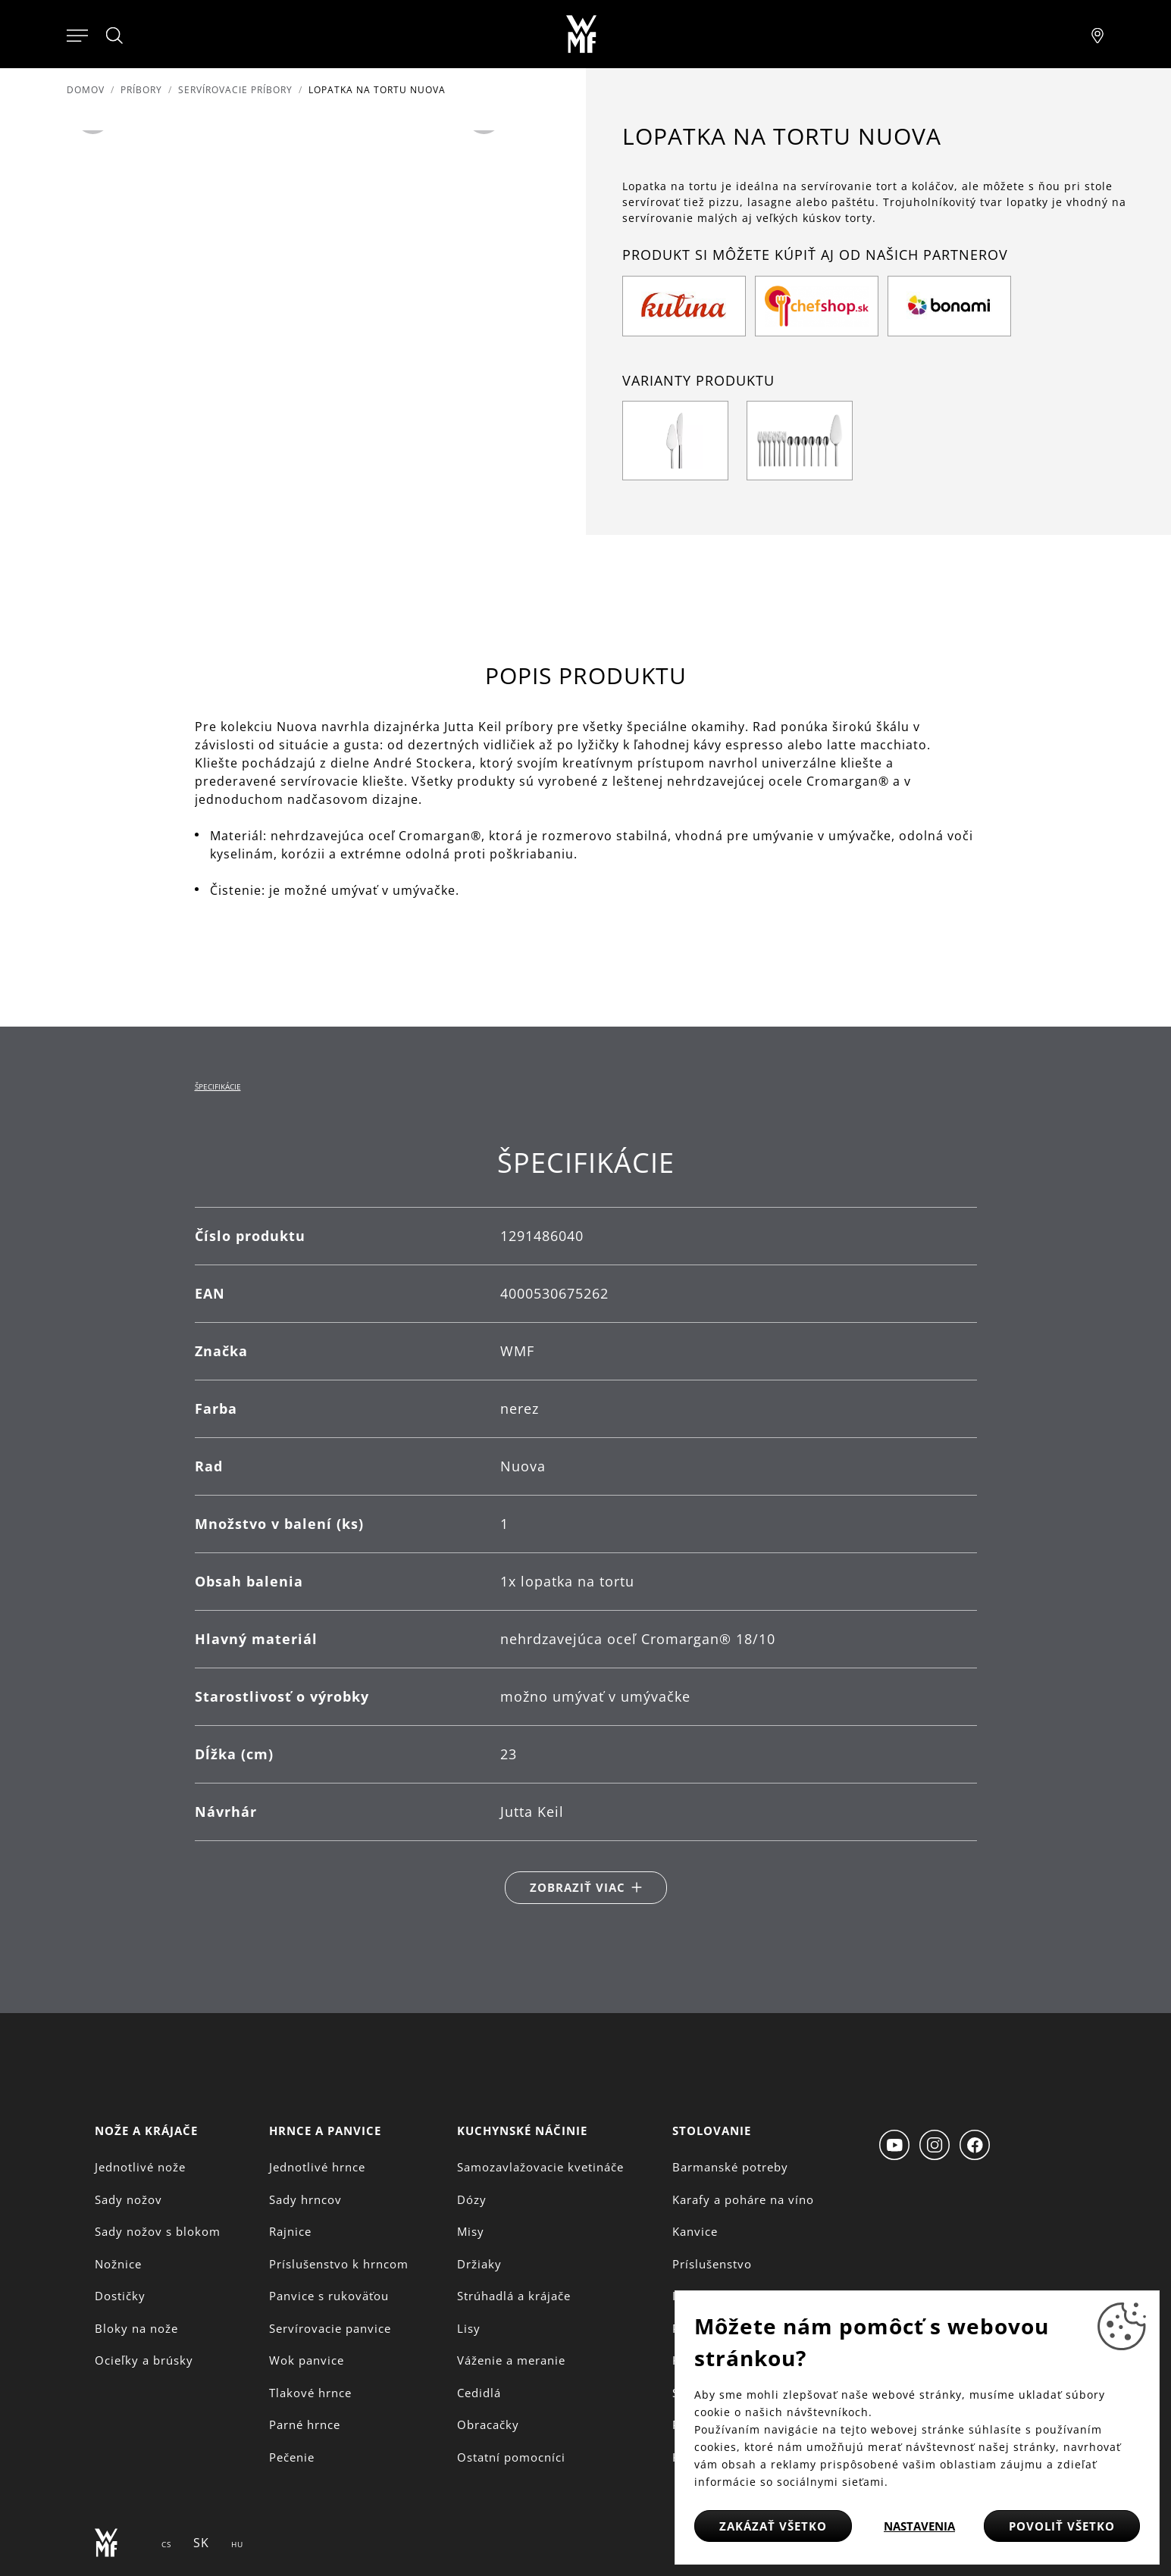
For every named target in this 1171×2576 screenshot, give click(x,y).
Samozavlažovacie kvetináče (540, 2166)
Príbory (141, 89)
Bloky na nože (136, 2328)
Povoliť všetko (1062, 2526)
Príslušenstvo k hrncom (339, 2263)
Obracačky (488, 2424)
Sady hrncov (305, 2199)
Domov (86, 89)
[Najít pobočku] (1097, 34)
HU (237, 2544)
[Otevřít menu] (77, 34)
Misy (470, 2231)
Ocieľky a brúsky (144, 2360)
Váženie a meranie (511, 2360)
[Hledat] (115, 36)
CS (166, 2544)
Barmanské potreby (730, 2166)
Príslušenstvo (712, 2263)
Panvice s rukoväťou (329, 2295)
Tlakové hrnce (310, 2392)
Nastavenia (919, 2526)
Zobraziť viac (577, 1887)
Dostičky (120, 2295)
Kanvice (695, 2231)
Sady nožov (128, 2199)
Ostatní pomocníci (511, 2457)
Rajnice (290, 2231)
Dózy (472, 2199)
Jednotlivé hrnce (317, 2166)
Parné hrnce (304, 2424)
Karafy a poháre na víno (743, 2199)
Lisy (469, 2328)
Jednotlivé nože (140, 2166)
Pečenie (292, 2457)
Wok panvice (306, 2360)
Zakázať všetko (773, 2526)
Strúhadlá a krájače (514, 2295)
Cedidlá (479, 2392)
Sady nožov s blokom (158, 2231)
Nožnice (118, 2263)
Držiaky (479, 2263)
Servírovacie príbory (235, 89)
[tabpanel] (586, 1525)
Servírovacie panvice (330, 2328)
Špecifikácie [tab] (218, 1086)
